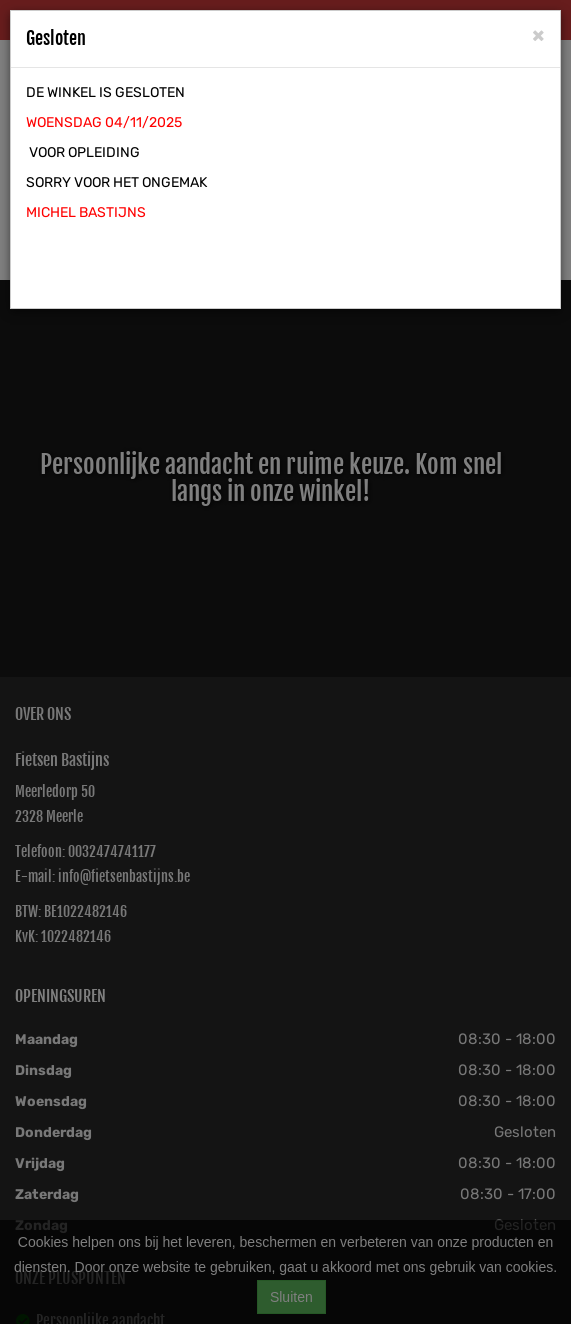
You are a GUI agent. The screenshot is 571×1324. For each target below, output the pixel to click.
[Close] (538, 34)
